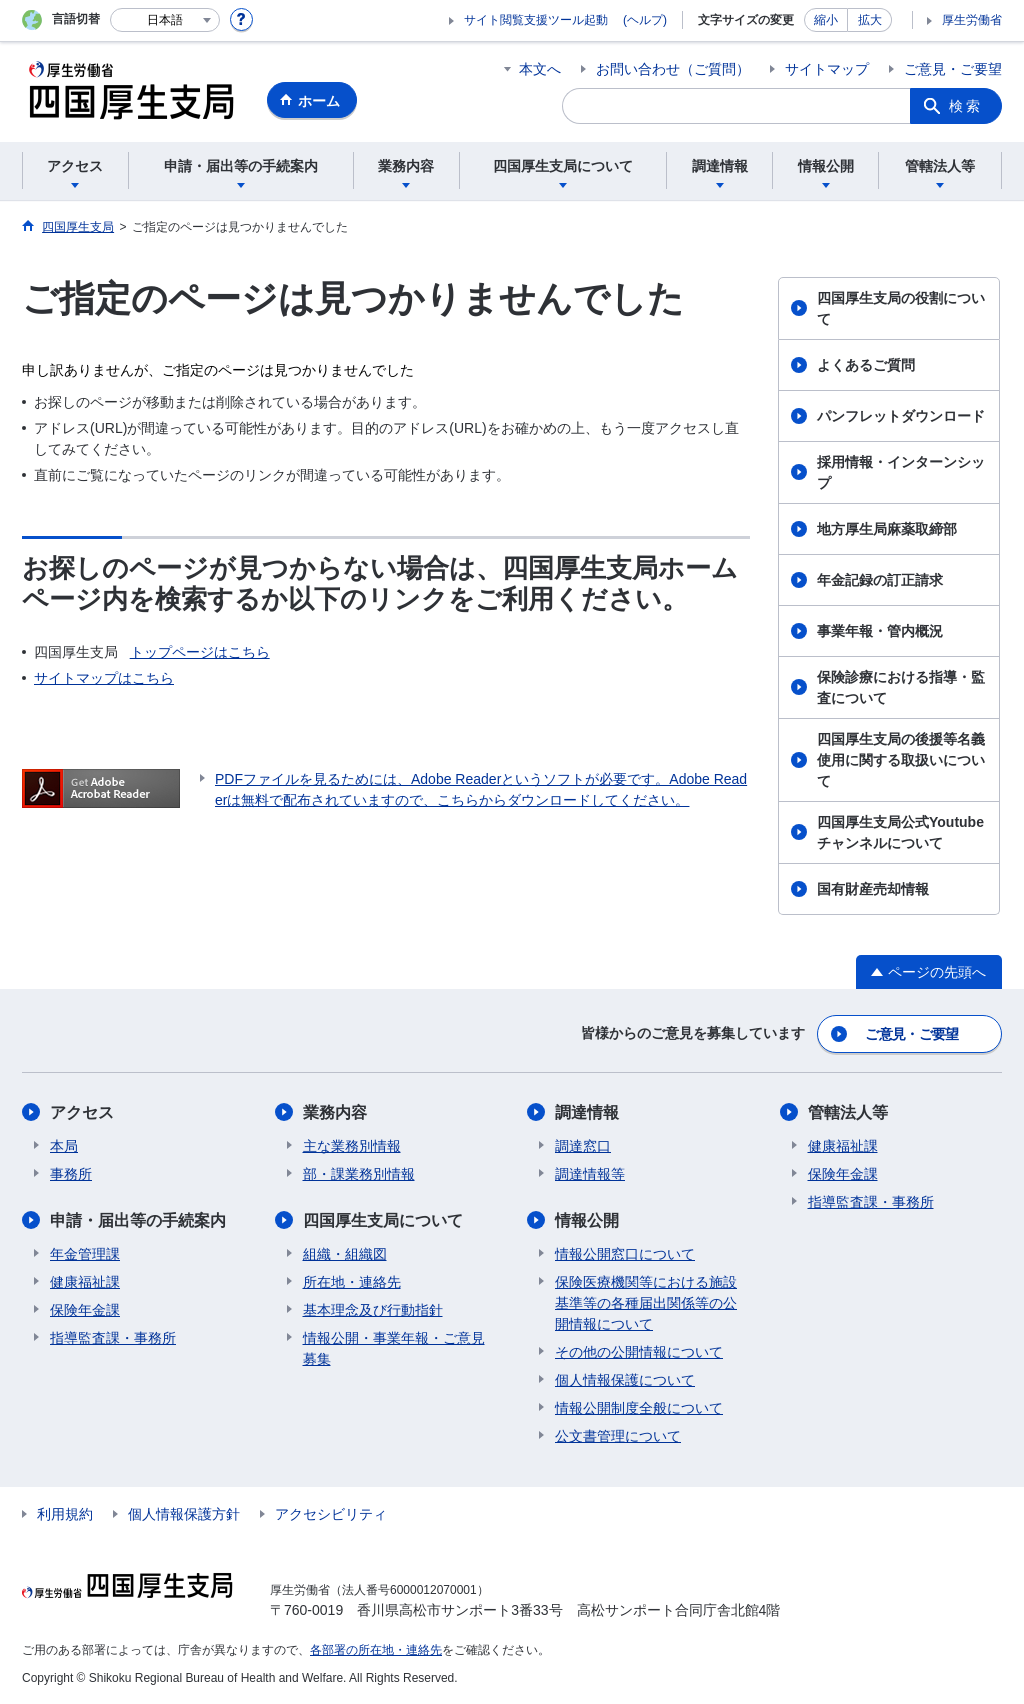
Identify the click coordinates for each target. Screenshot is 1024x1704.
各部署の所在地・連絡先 (376, 1650)
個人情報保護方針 (184, 1514)
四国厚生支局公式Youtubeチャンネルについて (900, 832)
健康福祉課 (85, 1282)
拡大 (870, 20)
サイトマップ (827, 69)
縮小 (826, 20)
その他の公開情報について (639, 1352)
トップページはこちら (200, 652)
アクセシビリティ (331, 1514)
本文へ (540, 69)
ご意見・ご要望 (953, 69)
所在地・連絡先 (352, 1282)
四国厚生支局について (383, 1220)
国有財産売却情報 (873, 889)
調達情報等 (590, 1174)
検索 (966, 106)
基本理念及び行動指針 (373, 1310)
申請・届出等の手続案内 (138, 1220)
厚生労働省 (972, 20)
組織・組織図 (345, 1254)
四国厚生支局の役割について (901, 308)
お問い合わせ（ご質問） (673, 69)
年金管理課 (85, 1254)
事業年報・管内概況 (880, 631)
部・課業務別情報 (359, 1174)
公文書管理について (618, 1436)
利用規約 (65, 1514)
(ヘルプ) (645, 20)
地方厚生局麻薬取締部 (887, 529)
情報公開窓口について (625, 1254)
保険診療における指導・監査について (901, 687)
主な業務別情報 (352, 1146)
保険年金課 (85, 1310)
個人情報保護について (625, 1380)
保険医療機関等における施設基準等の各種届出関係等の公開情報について (646, 1303)
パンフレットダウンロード (901, 416)
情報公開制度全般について (639, 1408)
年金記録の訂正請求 (880, 580)
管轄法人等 (848, 1112)
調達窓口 (583, 1146)
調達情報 (587, 1112)
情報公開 (587, 1220)
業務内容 (335, 1112)
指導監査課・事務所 (113, 1338)
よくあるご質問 (866, 365)
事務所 (71, 1174)
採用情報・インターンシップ (901, 472)
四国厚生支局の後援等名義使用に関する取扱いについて (901, 760)
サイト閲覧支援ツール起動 (536, 20)
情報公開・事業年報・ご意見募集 (394, 1348)
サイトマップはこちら (104, 678)
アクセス (82, 1112)
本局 (64, 1146)
